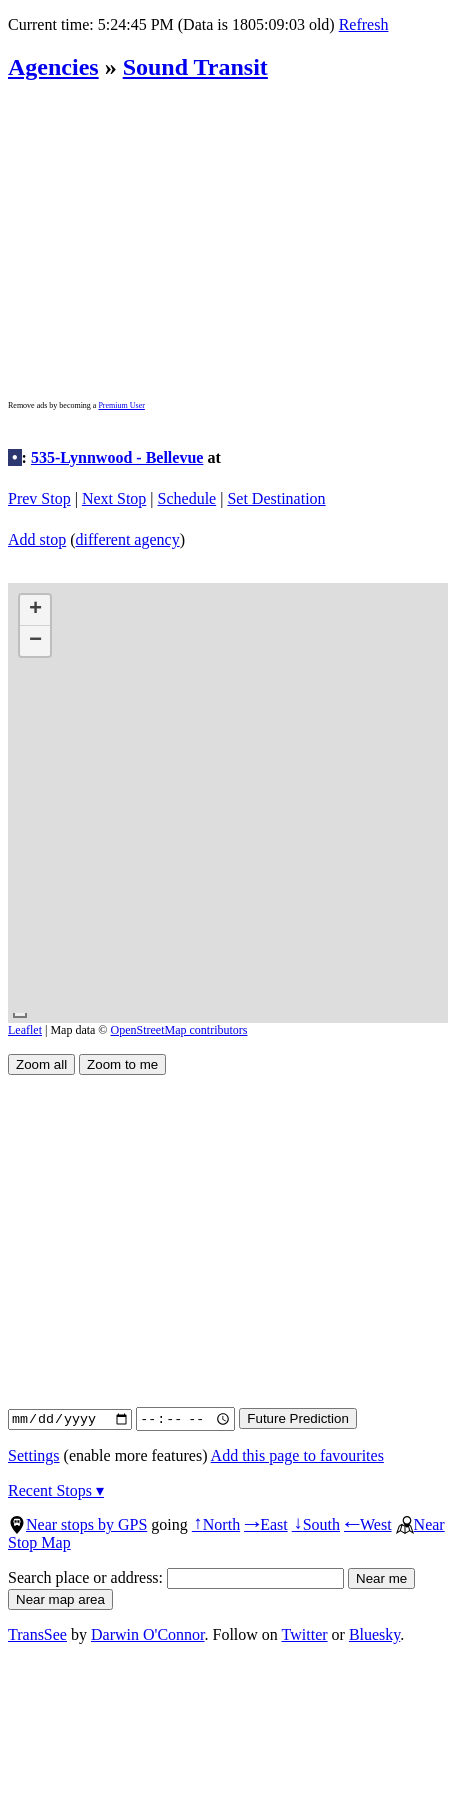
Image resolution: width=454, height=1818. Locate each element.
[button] (35, 610)
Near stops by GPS (77, 1524)
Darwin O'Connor (148, 1634)
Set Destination (276, 498)
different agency (128, 539)
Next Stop (114, 498)
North (216, 1524)
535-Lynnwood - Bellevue (117, 457)
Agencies (53, 67)
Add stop (37, 539)
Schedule (187, 498)
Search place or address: (176, 1577)
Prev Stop (39, 498)
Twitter (305, 1634)
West (368, 1524)
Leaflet (25, 1030)
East (266, 1524)
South (316, 1524)
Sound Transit (195, 67)
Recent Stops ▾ (56, 1490)
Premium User (121, 405)
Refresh (364, 24)
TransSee (37, 1634)
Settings (34, 1455)
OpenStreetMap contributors (179, 1030)
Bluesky (374, 1634)
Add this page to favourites (297, 1455)
